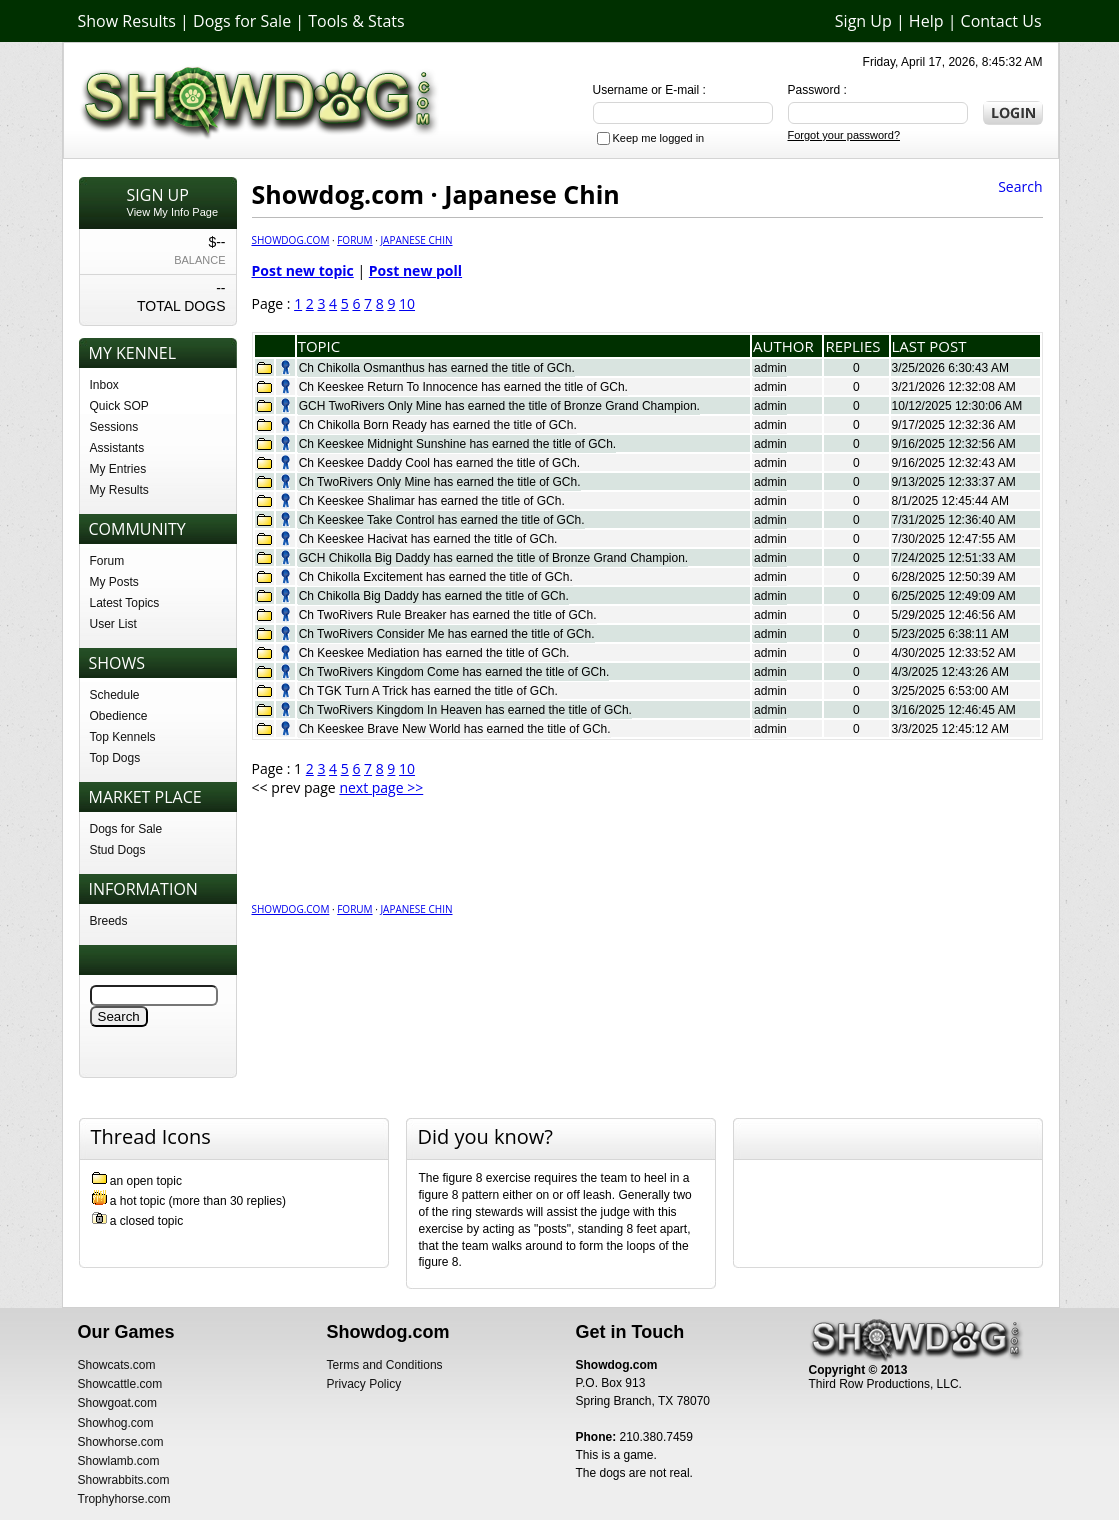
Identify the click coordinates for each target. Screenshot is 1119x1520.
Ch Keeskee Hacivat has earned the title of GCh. (428, 539)
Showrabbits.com (124, 1480)
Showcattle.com (120, 1384)
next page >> (381, 787)
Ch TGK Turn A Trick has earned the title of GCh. (428, 691)
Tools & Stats (356, 21)
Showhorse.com (121, 1442)
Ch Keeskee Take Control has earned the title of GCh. (442, 520)
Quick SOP (119, 406)
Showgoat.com (117, 1403)
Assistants (117, 448)
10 (407, 303)
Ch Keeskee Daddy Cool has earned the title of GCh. (440, 463)
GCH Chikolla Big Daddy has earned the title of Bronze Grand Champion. (494, 558)
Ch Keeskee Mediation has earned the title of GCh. (434, 653)
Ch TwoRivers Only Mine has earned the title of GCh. (440, 482)
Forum (107, 561)
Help (926, 21)
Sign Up (863, 21)
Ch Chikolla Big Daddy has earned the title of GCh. (434, 596)
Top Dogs (115, 758)
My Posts (114, 582)
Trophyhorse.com (124, 1499)
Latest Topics (125, 603)
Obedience (119, 716)
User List (113, 624)
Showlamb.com (119, 1461)
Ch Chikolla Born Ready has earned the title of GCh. (438, 425)
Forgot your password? (844, 135)
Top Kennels (123, 737)
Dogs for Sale (242, 21)
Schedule (115, 695)
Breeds (109, 921)
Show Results (127, 21)
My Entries (118, 469)
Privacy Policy (364, 1384)
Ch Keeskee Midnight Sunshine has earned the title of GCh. (458, 444)
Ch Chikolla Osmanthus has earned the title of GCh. (437, 368)
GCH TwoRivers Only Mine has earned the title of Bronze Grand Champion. (499, 406)
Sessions (114, 427)
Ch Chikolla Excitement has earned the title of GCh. (436, 577)
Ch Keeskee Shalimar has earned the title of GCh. (432, 501)
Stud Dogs (118, 850)
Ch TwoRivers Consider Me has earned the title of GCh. (447, 634)
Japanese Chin (416, 240)
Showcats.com (117, 1365)
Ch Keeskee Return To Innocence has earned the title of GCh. (463, 387)
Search (1020, 186)
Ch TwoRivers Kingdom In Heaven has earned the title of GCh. (465, 710)
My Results (119, 490)
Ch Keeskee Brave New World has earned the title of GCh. (455, 729)
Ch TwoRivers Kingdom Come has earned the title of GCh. (454, 672)
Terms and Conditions (385, 1365)
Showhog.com (116, 1423)
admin (770, 368)
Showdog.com (291, 240)
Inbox (104, 385)
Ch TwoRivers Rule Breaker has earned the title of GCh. (448, 615)
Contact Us (1001, 21)
